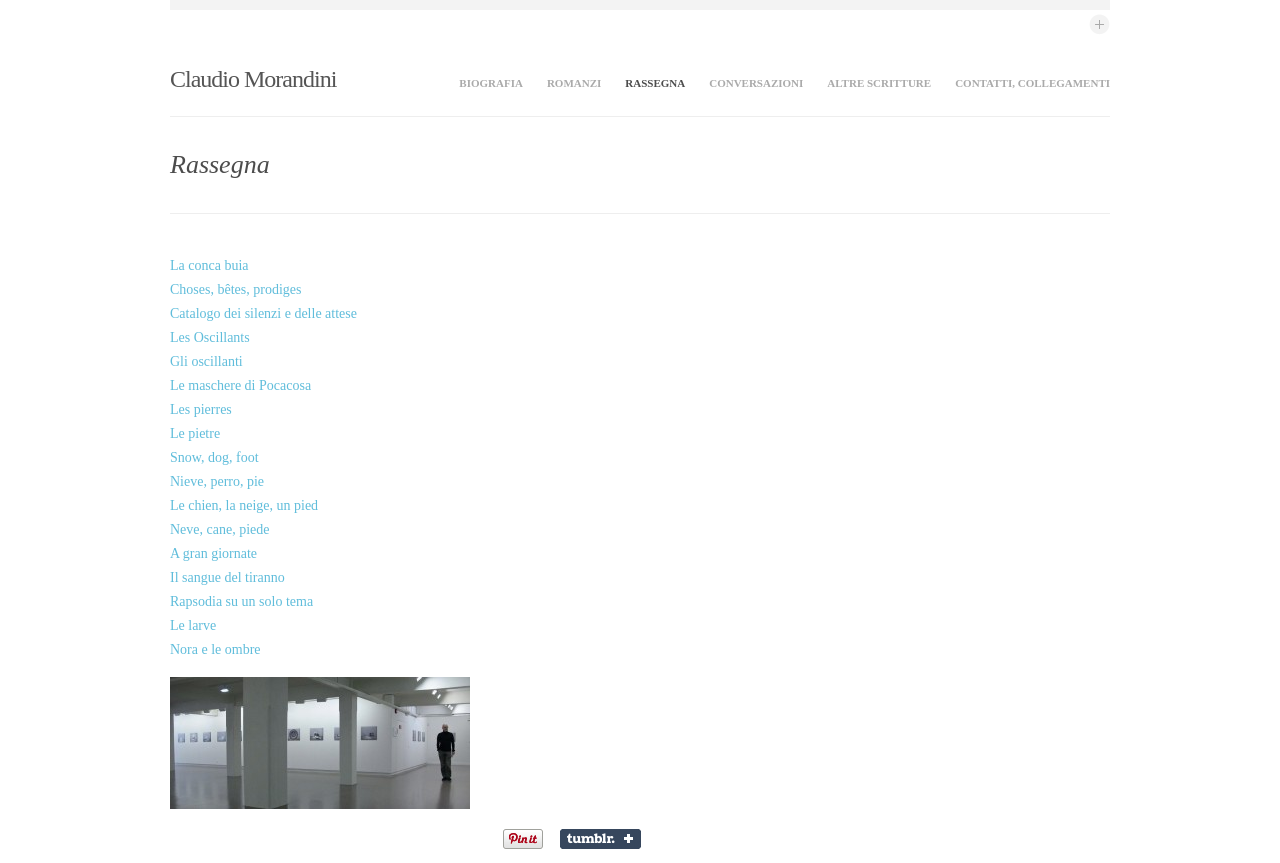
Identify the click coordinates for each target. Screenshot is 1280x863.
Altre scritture (879, 83)
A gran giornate (213, 553)
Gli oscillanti (206, 361)
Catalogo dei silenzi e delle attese (263, 313)
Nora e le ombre (215, 649)
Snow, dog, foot (214, 457)
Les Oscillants (210, 337)
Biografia (491, 83)
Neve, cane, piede (220, 529)
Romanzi (574, 83)
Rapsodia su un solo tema (241, 601)
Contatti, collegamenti (1032, 83)
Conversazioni (756, 83)
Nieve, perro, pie (217, 481)
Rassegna (655, 83)
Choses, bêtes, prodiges (235, 289)
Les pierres (201, 409)
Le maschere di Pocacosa (240, 385)
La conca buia (209, 265)
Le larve (193, 625)
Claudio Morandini (253, 79)
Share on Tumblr (602, 839)
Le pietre (195, 433)
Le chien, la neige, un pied (244, 505)
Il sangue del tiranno (227, 577)
